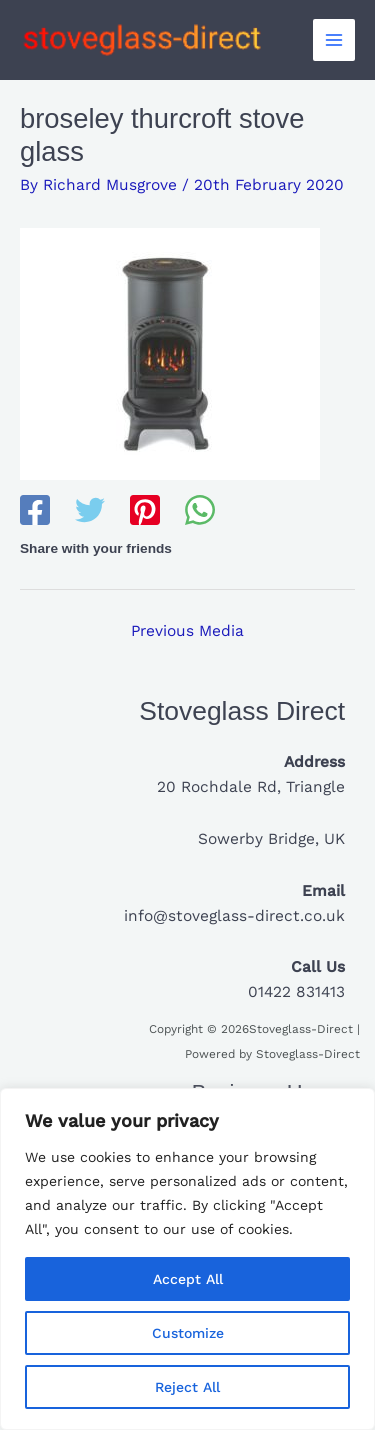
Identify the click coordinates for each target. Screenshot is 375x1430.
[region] (187, 1259)
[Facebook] (35, 512)
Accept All (188, 1279)
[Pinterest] (145, 512)
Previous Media (187, 631)
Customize (188, 1333)
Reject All (187, 1387)
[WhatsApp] (200, 512)
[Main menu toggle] (334, 40)
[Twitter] (90, 512)
